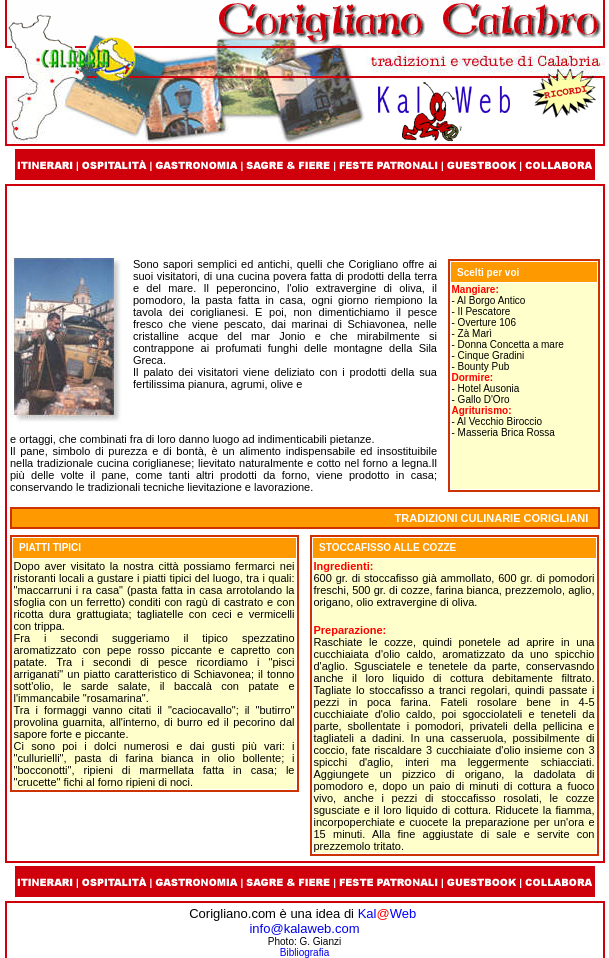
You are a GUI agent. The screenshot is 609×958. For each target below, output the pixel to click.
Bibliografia (304, 952)
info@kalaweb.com (304, 928)
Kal (367, 913)
